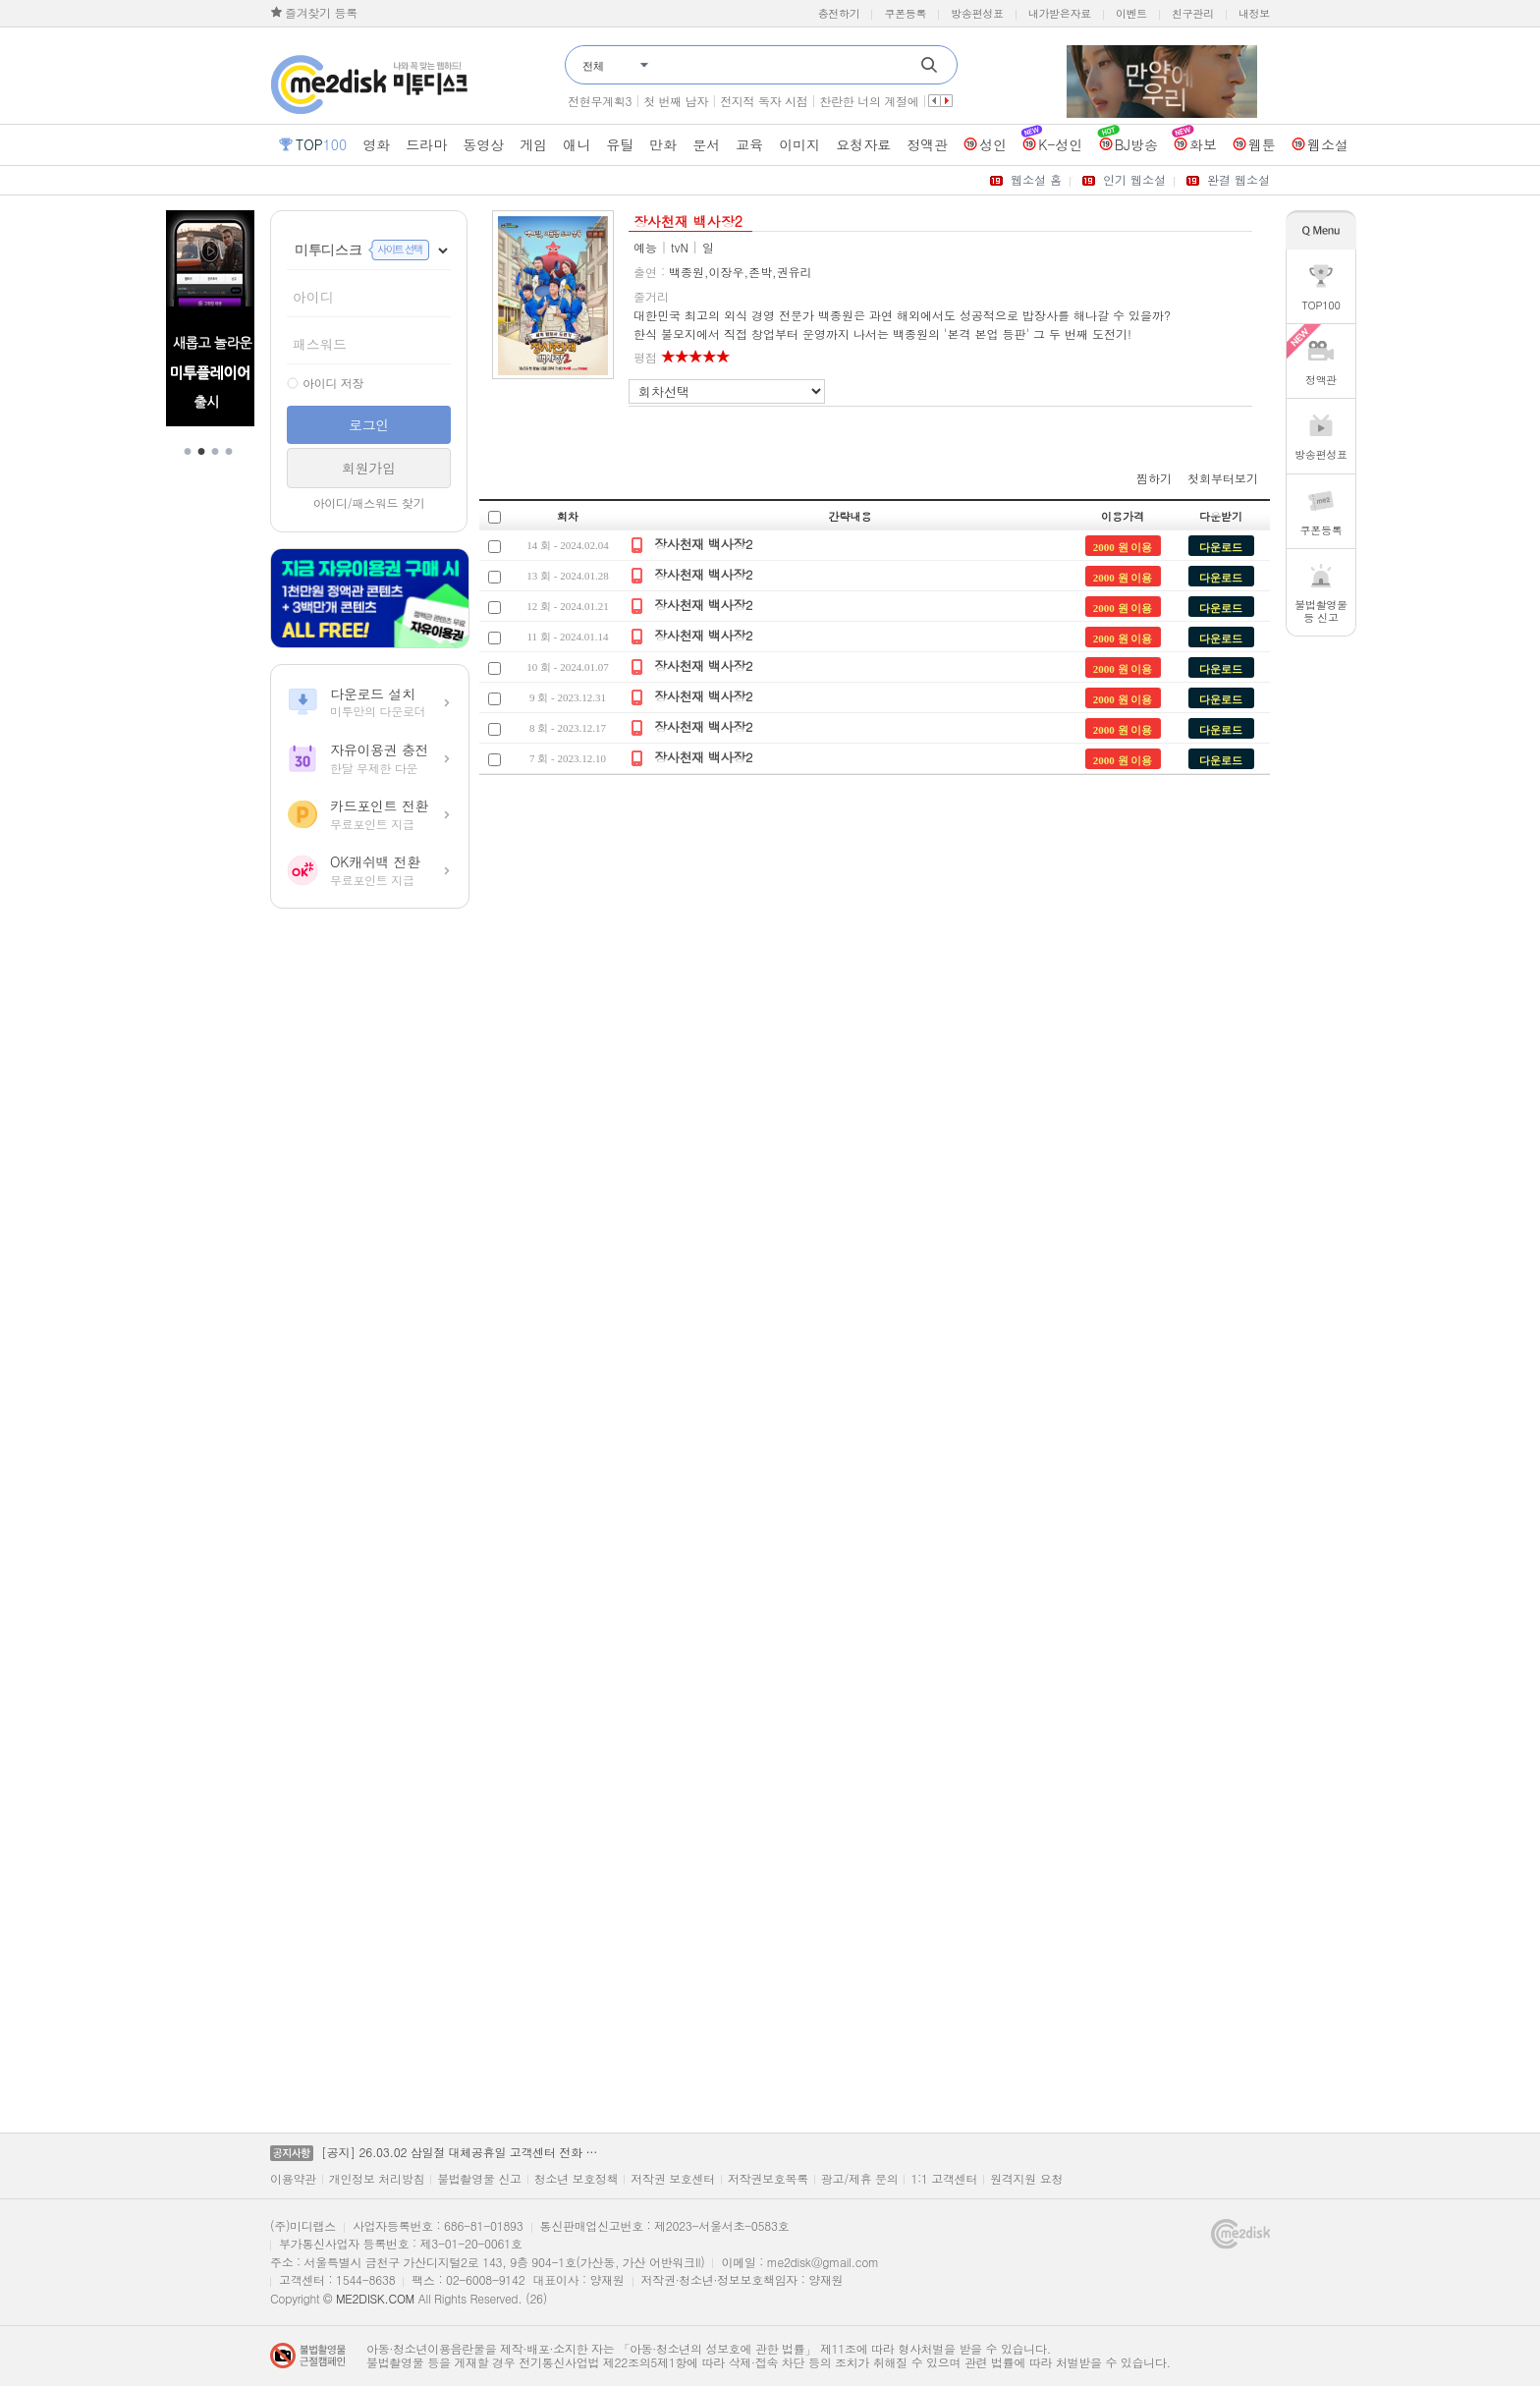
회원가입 (369, 467)
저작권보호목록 (768, 2179)
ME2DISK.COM (375, 2298)
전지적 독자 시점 (763, 100)
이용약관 (293, 2179)
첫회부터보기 (1222, 478)
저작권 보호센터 (673, 2179)
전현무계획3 (600, 100)
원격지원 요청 (1026, 2179)
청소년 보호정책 (576, 2179)
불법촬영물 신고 (479, 2179)
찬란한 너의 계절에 (868, 100)
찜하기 (1154, 478)
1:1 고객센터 (943, 2179)
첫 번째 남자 (675, 100)
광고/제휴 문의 (860, 2179)
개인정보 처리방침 (376, 2179)
